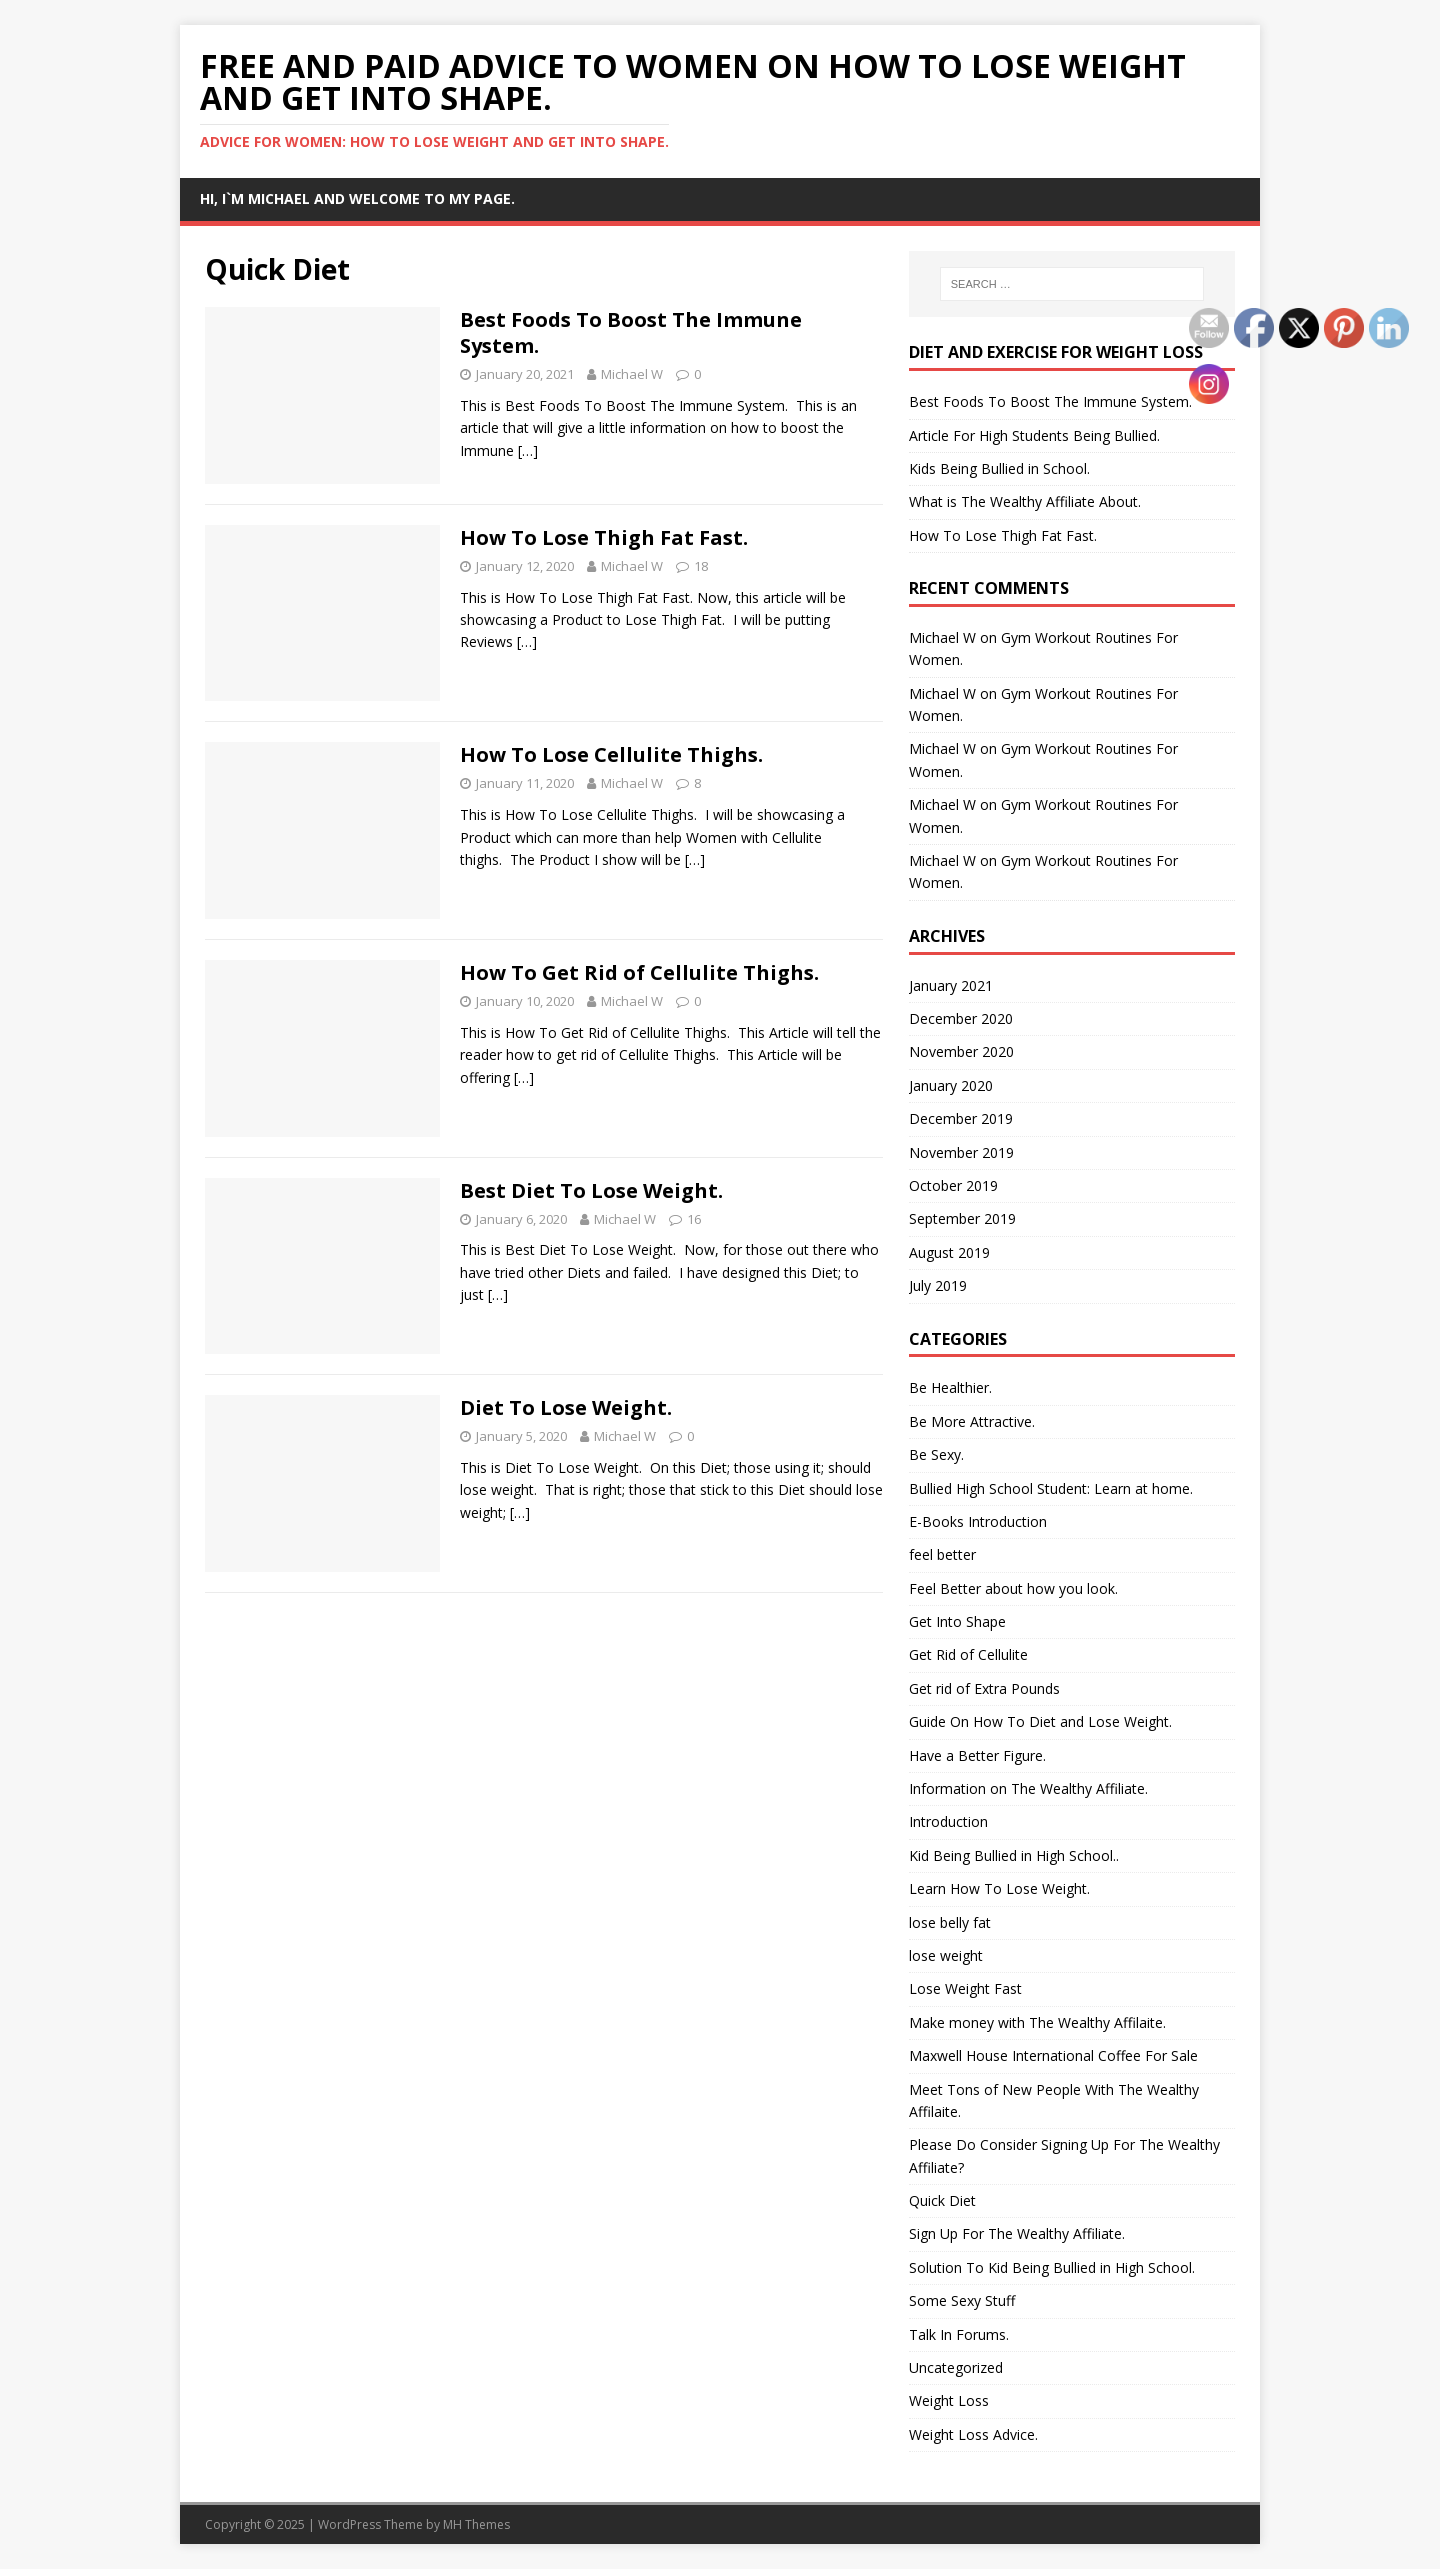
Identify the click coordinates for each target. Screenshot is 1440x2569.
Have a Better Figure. (977, 1755)
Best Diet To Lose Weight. (591, 1190)
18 (701, 566)
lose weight (946, 1955)
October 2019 (953, 1185)
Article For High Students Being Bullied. (1034, 435)
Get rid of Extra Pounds (984, 1688)
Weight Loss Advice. (973, 2434)
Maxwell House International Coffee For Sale (1053, 2055)
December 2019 (961, 1118)
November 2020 (961, 1051)
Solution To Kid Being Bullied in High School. (1052, 2267)
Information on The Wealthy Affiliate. (1028, 1788)
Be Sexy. (936, 1454)
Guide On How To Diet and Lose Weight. (1040, 1721)
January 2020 (951, 1085)
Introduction (948, 1821)
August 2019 (949, 1252)
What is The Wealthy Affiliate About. (1025, 501)
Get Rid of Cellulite (968, 1654)
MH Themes (476, 2524)
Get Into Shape (957, 1621)
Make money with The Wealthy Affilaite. (1037, 2022)
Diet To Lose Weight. (566, 1407)
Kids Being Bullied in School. (999, 468)
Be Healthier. (950, 1387)
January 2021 (951, 985)
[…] (528, 450)
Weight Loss (949, 2400)
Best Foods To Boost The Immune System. (631, 332)
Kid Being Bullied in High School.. (1014, 1855)
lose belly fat (950, 1922)
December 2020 (961, 1018)
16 (694, 1219)
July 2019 (938, 1285)
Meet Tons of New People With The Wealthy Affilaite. (1054, 2100)
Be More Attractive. (972, 1421)
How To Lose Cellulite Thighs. (611, 754)
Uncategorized (956, 2367)
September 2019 (962, 1218)
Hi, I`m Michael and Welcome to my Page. (357, 198)
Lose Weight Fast (965, 1988)
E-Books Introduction (978, 1521)
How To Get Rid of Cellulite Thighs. (639, 972)
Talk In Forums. (959, 2334)
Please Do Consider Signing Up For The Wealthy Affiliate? (1064, 2155)
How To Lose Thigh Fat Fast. (604, 537)
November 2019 (961, 1152)
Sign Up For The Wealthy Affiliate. (1017, 2233)
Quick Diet (942, 2200)
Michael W (632, 374)
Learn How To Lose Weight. (999, 1888)
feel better (942, 1554)
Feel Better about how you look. (1013, 1588)
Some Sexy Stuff (962, 2300)
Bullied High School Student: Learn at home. (1051, 1488)
